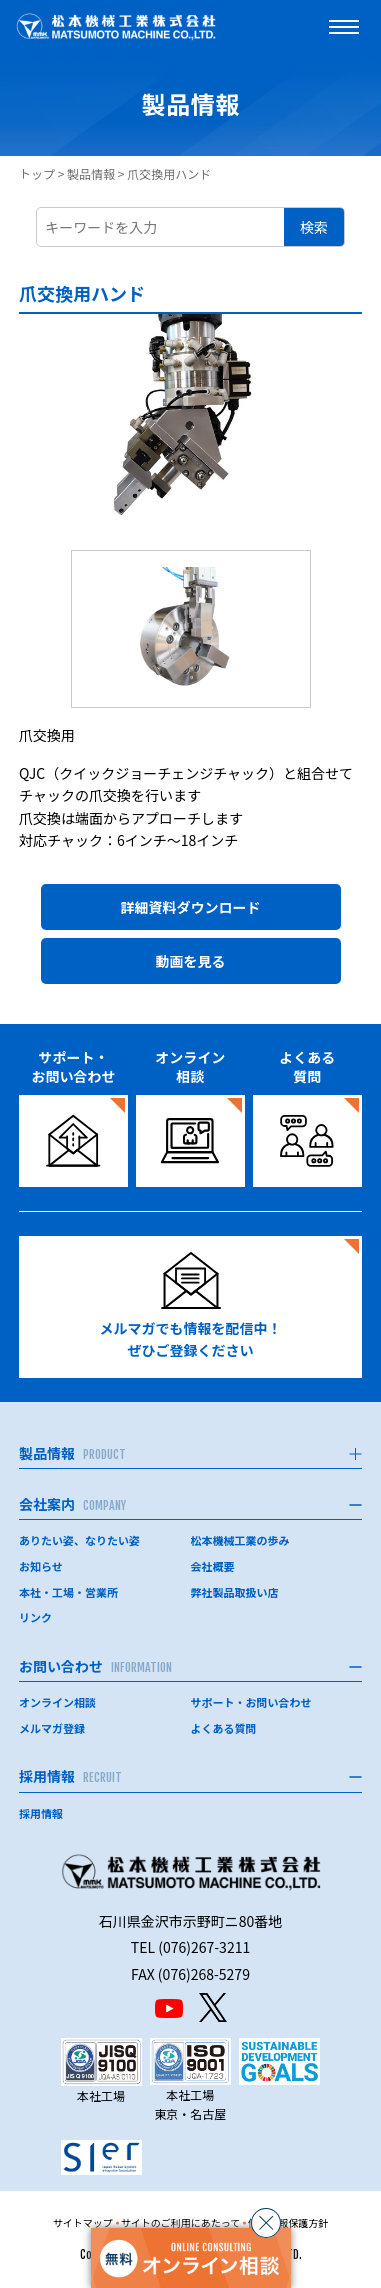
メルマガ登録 (52, 1728)
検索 (314, 227)
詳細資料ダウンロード (191, 907)
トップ (37, 173)
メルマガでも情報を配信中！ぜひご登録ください (191, 1306)
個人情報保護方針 (288, 2222)
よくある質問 (224, 1728)
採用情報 (41, 1813)
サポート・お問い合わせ (251, 1702)
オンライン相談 (57, 1702)
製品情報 (91, 173)
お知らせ (41, 1566)
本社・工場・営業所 (68, 1592)
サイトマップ (83, 2222)
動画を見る (191, 961)
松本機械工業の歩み (240, 1540)
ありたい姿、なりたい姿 (79, 1540)
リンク (35, 1617)
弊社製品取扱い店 (235, 1592)
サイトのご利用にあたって (181, 2222)
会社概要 (213, 1566)
